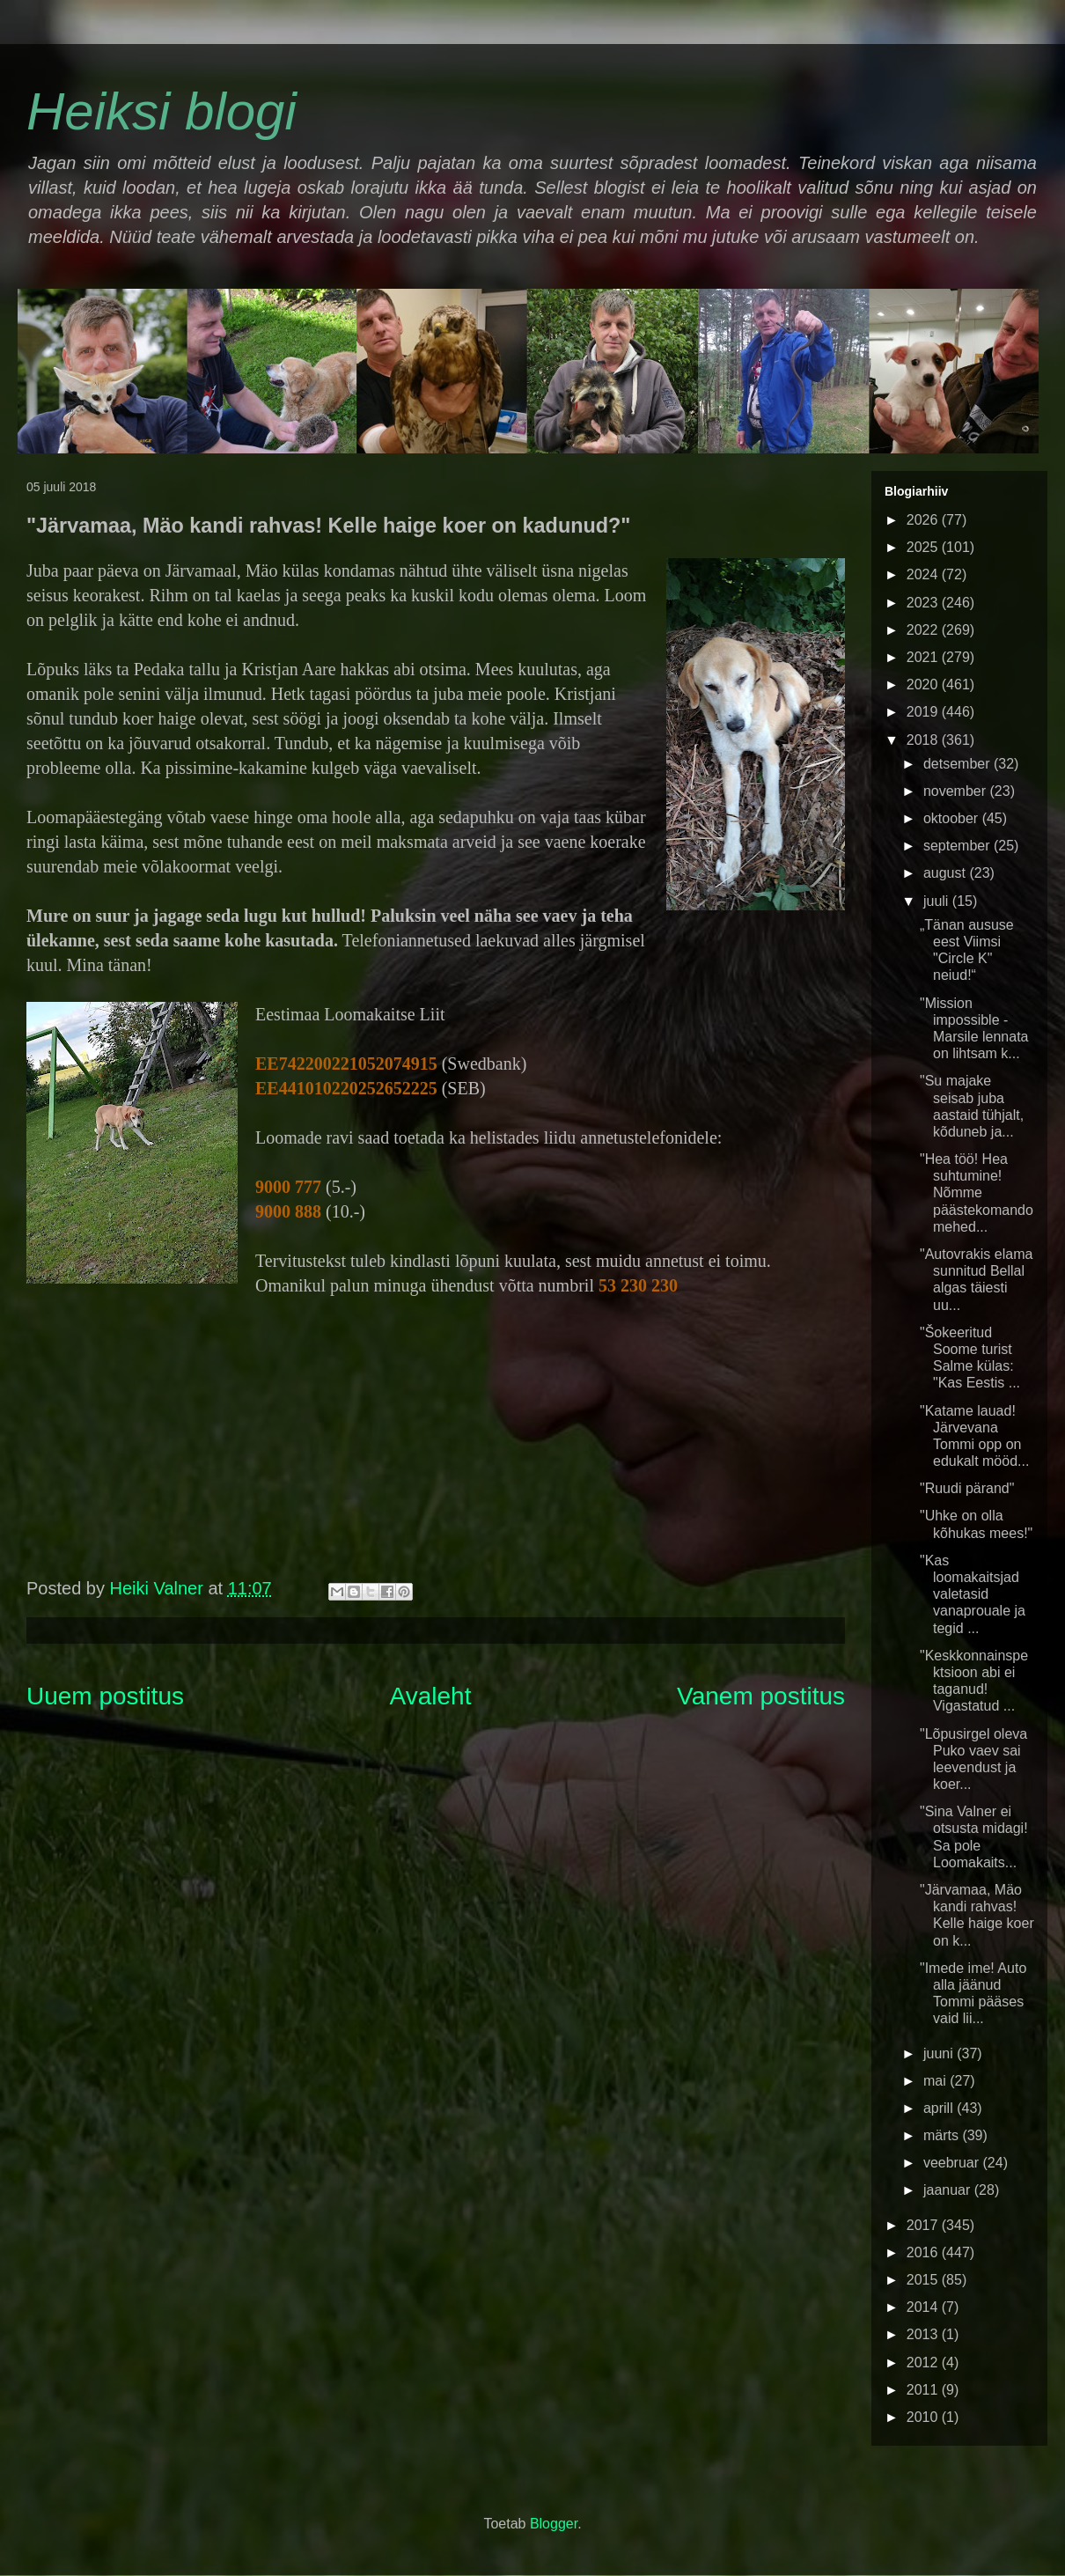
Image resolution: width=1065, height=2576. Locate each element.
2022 (924, 629)
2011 (924, 2389)
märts (942, 2135)
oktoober (952, 818)
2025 (924, 547)
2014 (924, 2307)
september (958, 845)
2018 (924, 739)
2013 (924, 2334)
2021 (924, 657)
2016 (924, 2252)
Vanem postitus (761, 1696)
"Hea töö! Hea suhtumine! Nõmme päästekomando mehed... (976, 1193)
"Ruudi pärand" (967, 1488)
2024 (924, 574)
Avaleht (431, 1696)
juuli (937, 901)
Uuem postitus (105, 1696)
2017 (924, 2225)
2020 (924, 684)
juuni (940, 2053)
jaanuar (948, 2189)
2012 (924, 2362)
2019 (924, 711)
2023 (924, 602)
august (946, 872)
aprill (940, 2108)
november (956, 791)
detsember (958, 763)
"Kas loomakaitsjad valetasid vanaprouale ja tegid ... (972, 1594)
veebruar (953, 2162)
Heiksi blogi (161, 111)
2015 (924, 2279)
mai (936, 2080)
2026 (924, 519)
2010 (924, 2417)
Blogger (553, 2523)
